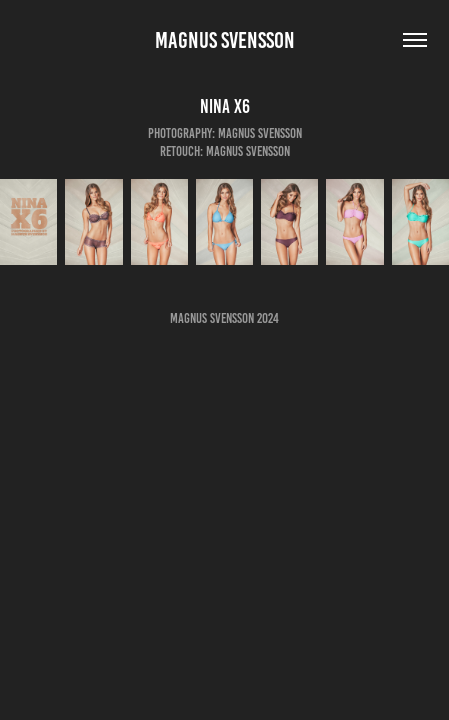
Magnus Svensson (225, 40)
